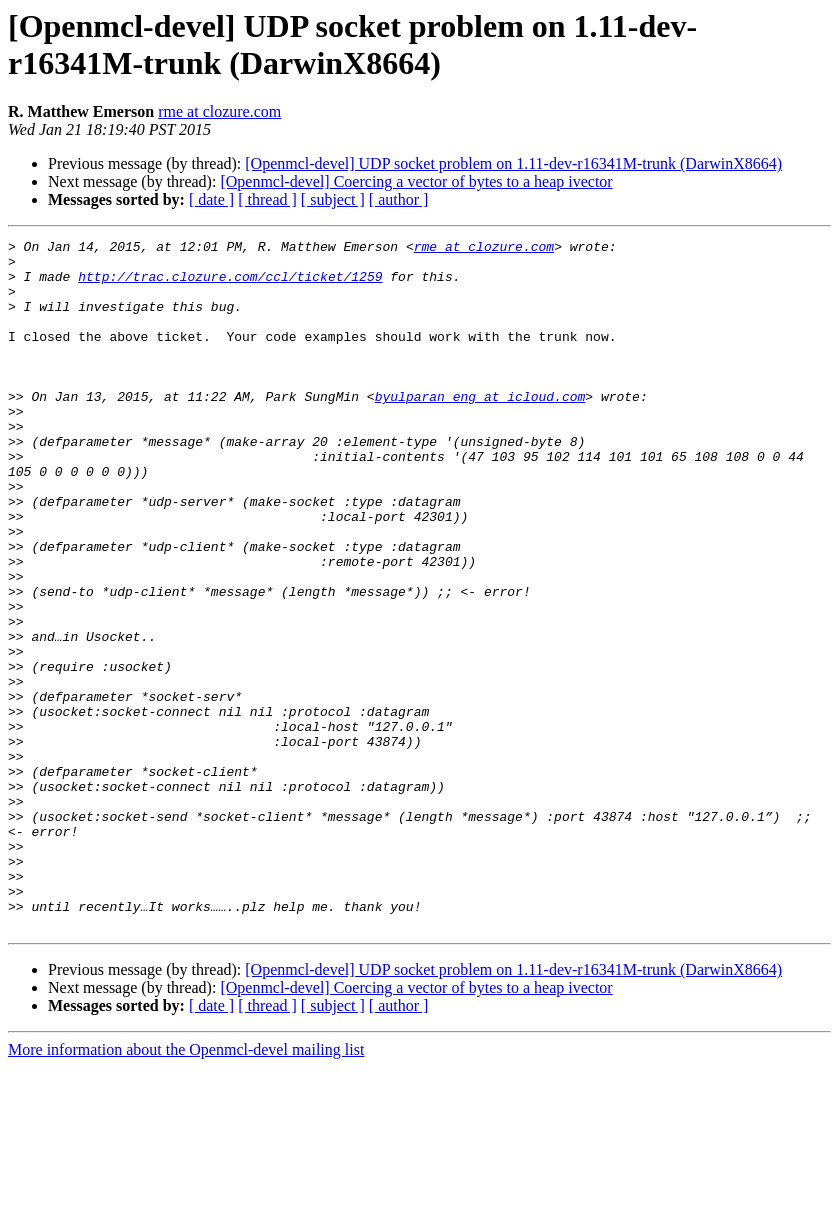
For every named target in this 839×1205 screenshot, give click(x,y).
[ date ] (211, 199)
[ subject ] (333, 199)
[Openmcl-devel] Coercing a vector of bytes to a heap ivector (416, 181)
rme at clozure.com (219, 111)
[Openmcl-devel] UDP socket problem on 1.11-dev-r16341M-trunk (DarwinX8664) (513, 163)
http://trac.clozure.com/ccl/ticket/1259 (230, 285)
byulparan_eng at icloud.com (480, 429)
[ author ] (399, 199)
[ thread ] (267, 199)
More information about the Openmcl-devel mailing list (186, 1187)
